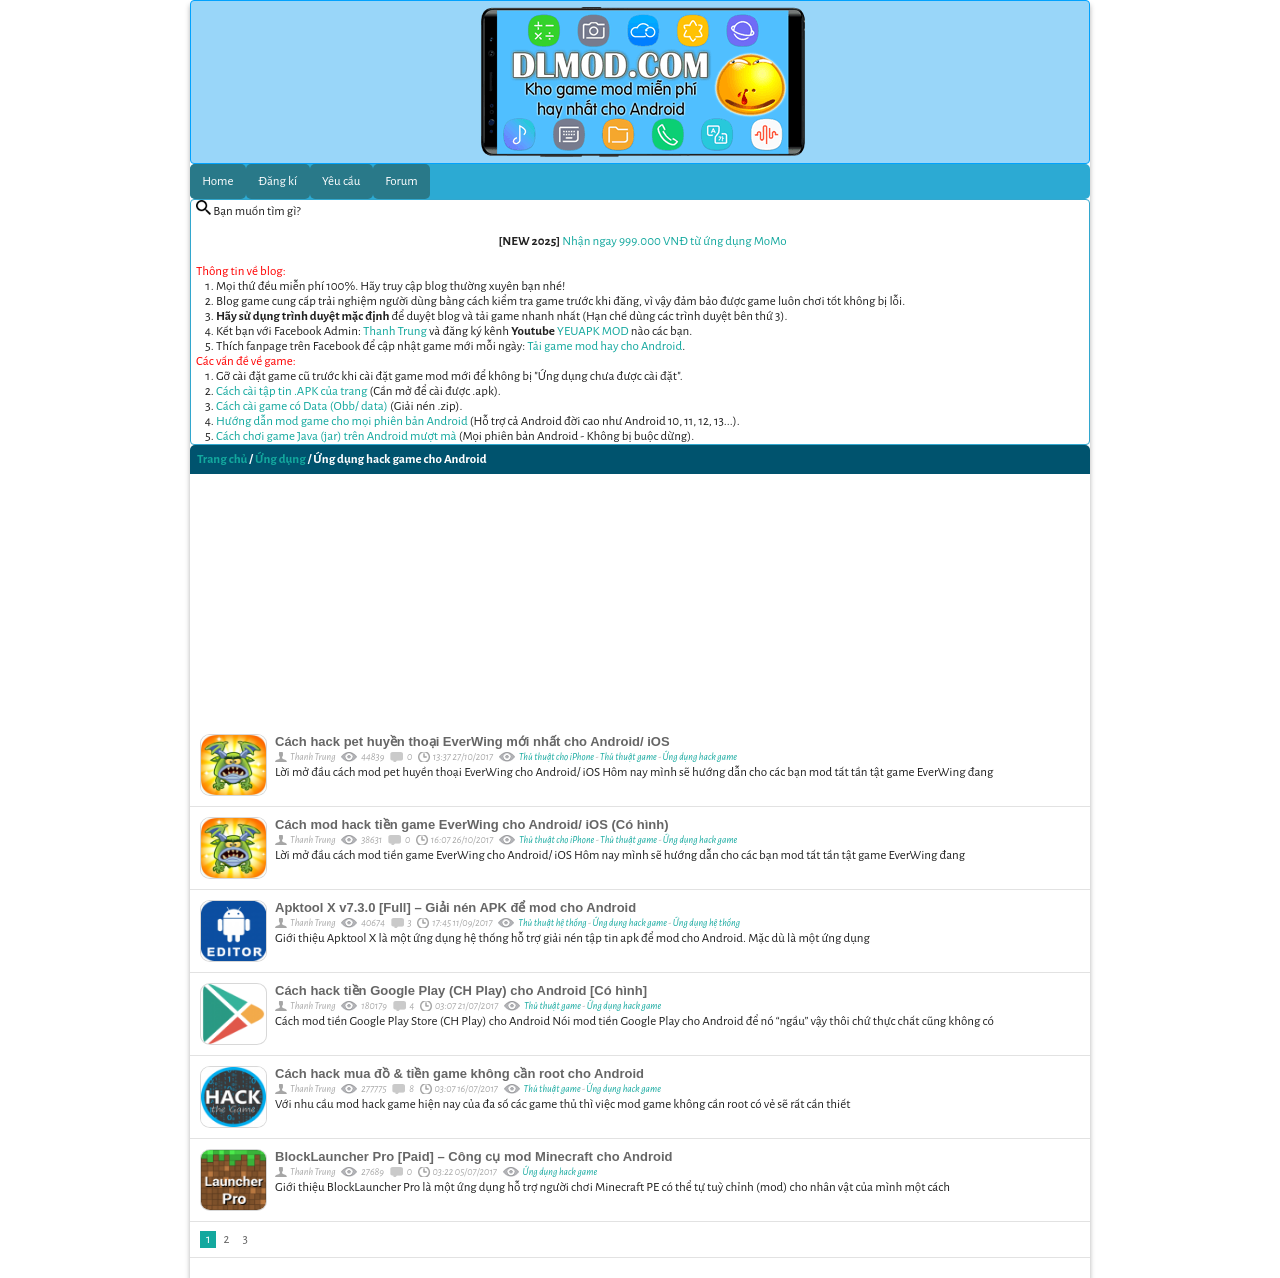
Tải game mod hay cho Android (604, 346)
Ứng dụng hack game (700, 757)
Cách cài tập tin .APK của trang (291, 391)
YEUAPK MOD (593, 331)
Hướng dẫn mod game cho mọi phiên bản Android (342, 421)
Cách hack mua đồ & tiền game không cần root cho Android (459, 1073)
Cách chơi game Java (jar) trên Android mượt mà (336, 436)
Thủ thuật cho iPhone (556, 757)
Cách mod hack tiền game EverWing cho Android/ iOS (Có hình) (472, 824)
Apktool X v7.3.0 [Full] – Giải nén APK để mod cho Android (455, 907)
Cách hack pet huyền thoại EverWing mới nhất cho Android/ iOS (472, 741)
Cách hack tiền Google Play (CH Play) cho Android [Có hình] (461, 990)
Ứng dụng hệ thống (706, 923)
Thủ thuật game (628, 757)
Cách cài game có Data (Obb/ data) (302, 406)
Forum (401, 181)
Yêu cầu (341, 181)
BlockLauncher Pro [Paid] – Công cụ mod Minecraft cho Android (474, 1156)
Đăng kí (277, 181)
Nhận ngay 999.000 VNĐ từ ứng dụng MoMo (674, 241)
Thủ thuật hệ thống (552, 923)
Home (217, 181)
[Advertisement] (640, 599)
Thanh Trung (395, 331)
